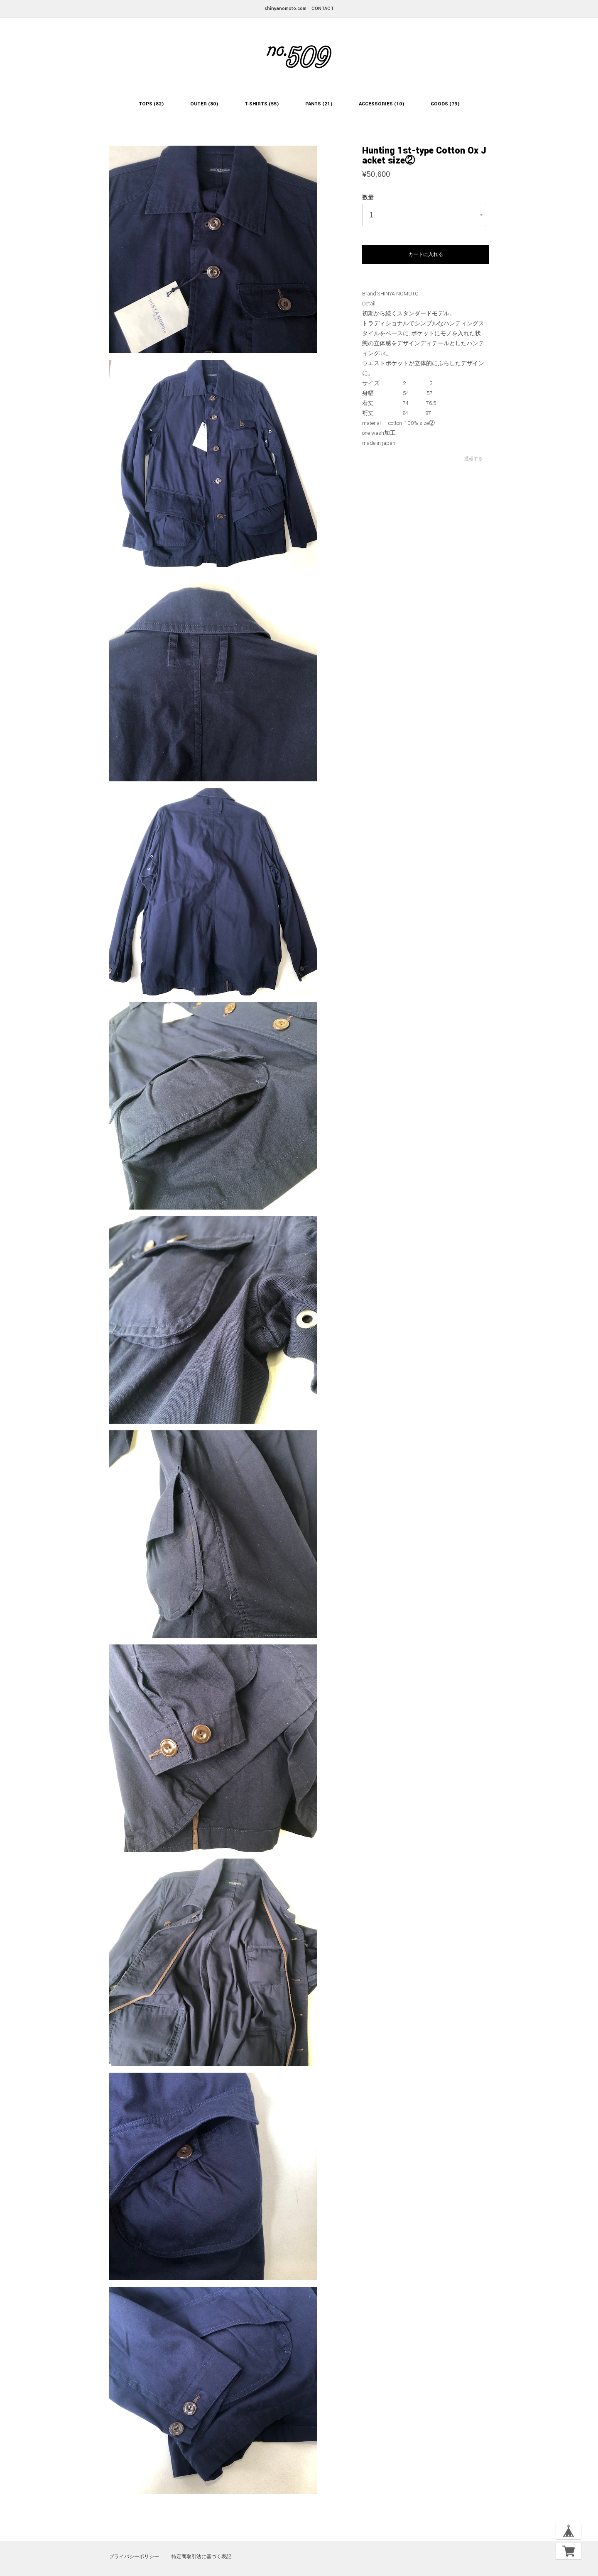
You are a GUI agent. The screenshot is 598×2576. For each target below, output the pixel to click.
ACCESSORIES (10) (381, 103)
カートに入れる (425, 254)
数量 (368, 197)
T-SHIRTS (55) (262, 103)
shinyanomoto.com (285, 8)
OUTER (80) (204, 103)
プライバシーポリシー (134, 2556)
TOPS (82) (151, 103)
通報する (473, 459)
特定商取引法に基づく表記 (201, 2556)
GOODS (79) (445, 103)
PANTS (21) (319, 103)
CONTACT (322, 8)
